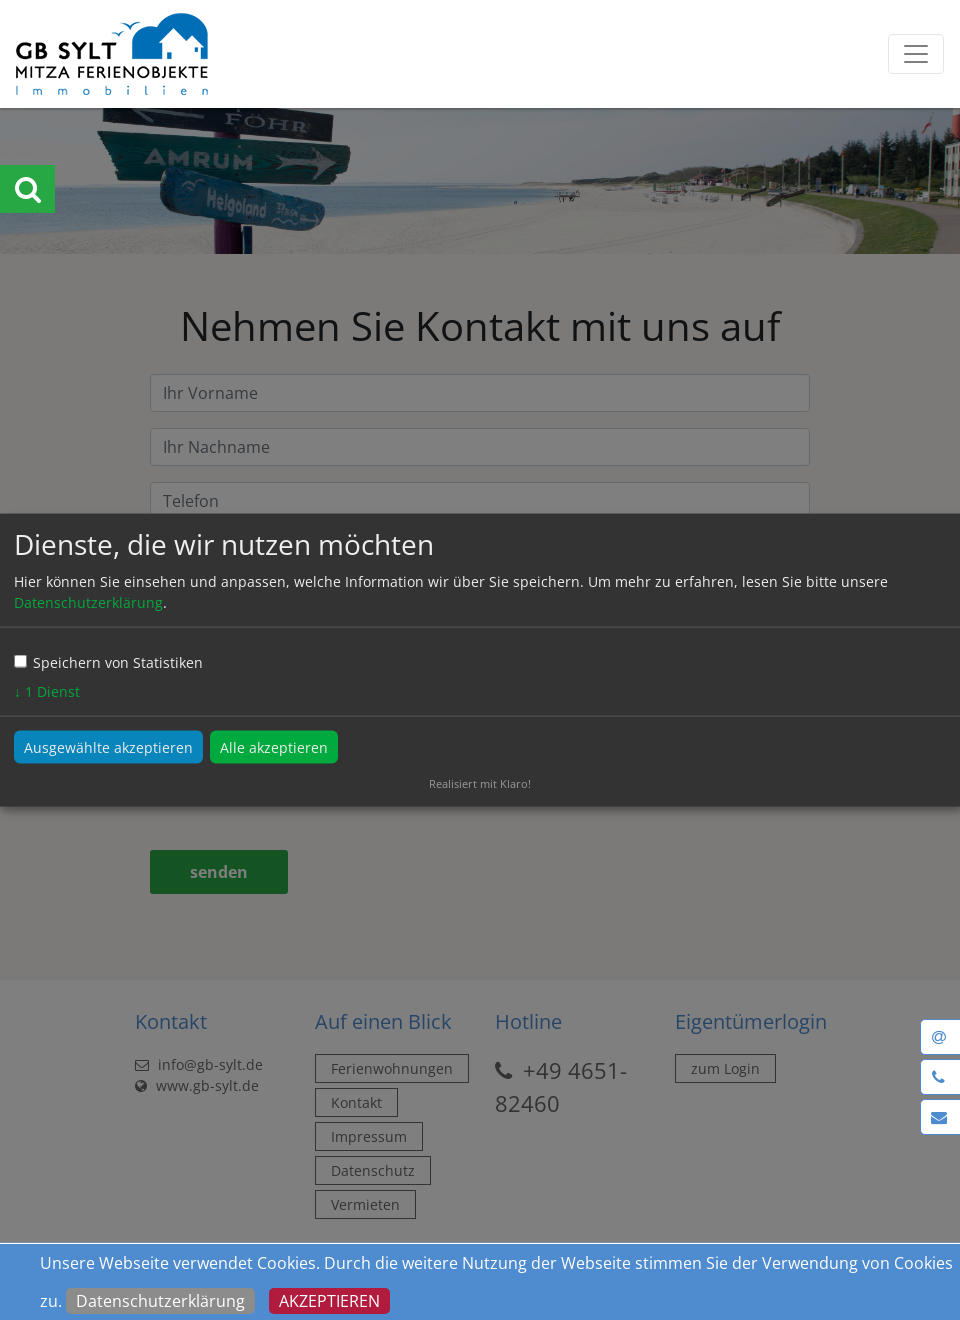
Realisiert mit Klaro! (480, 783)
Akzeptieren (329, 1301)
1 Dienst (47, 691)
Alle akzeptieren (274, 747)
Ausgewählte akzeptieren (108, 747)
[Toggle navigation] (916, 54)
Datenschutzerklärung (160, 1301)
